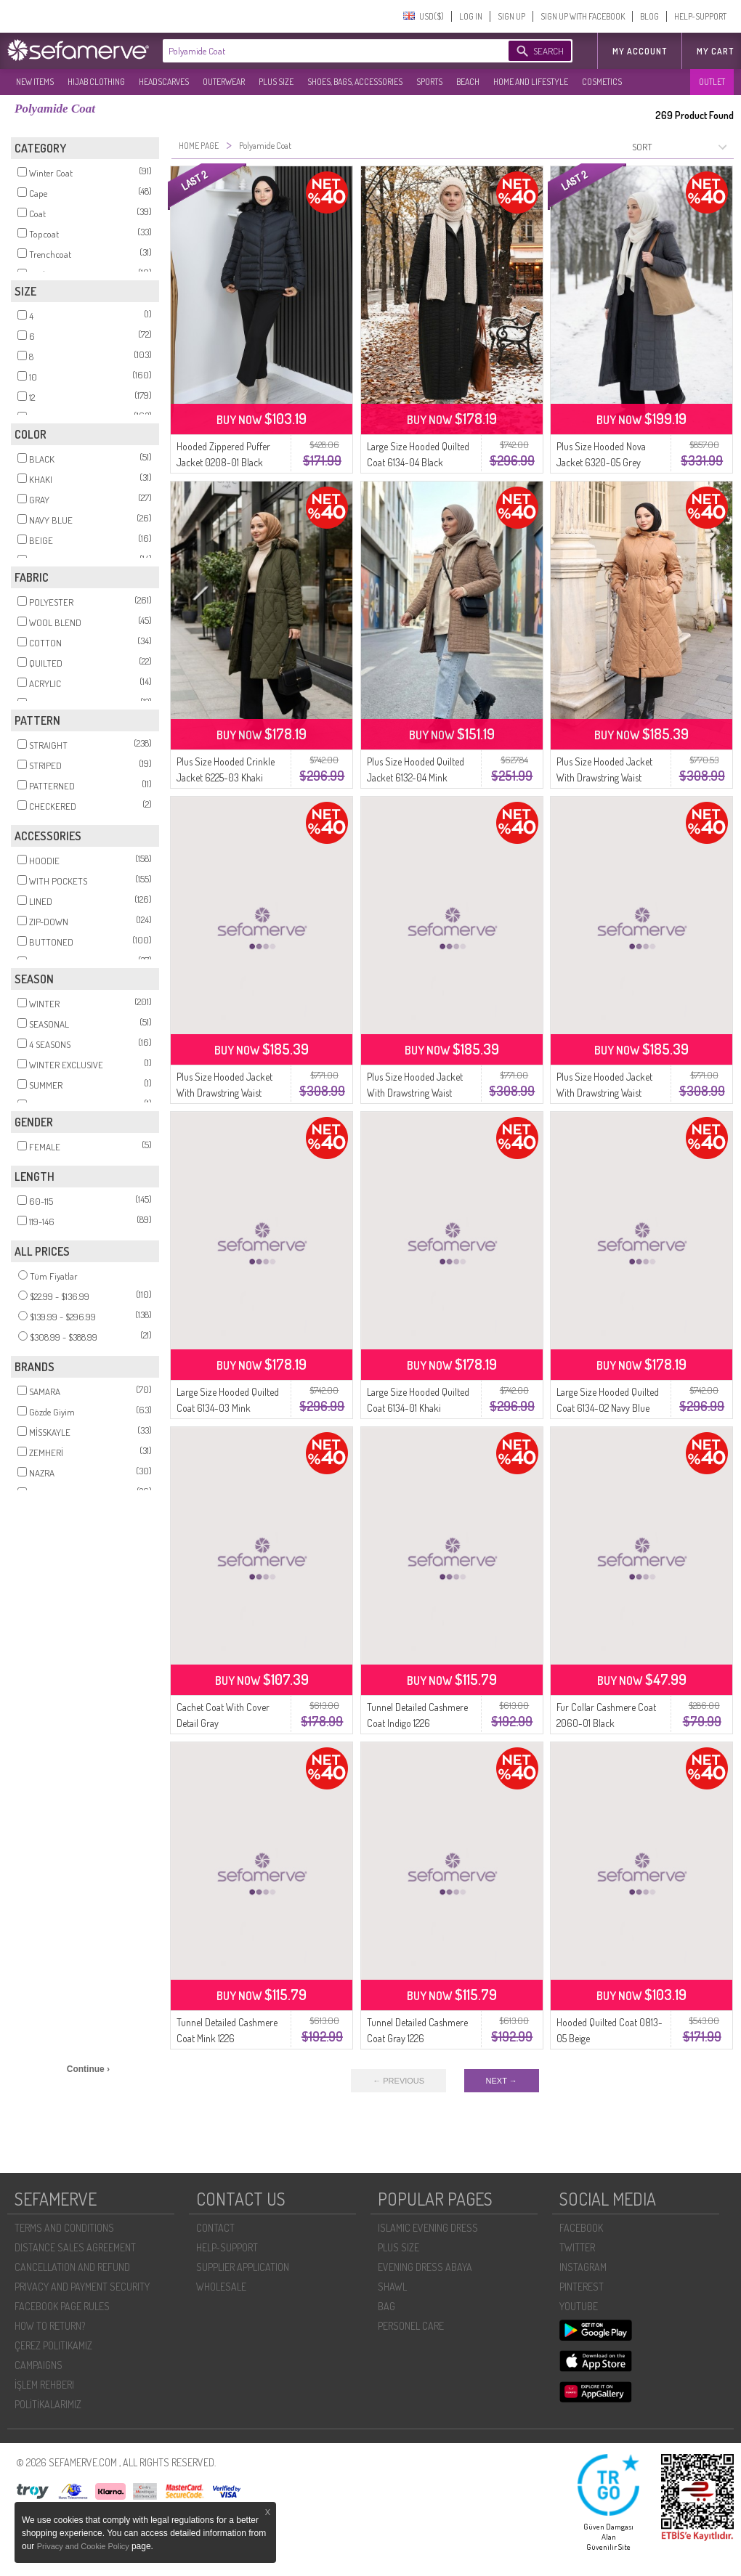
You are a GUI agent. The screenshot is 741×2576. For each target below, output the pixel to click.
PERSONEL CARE (411, 2326)
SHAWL (392, 2286)
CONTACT (215, 2228)
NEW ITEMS (35, 81)
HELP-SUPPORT (700, 16)
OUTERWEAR (224, 81)
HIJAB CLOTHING (96, 81)
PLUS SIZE (276, 81)
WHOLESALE (221, 2286)
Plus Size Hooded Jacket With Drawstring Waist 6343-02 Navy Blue (224, 1092)
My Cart (715, 51)
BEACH (467, 81)
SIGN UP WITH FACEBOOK (582, 16)
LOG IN (470, 16)
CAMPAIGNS (38, 2365)
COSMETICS (602, 81)
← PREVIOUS (398, 2080)
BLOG (649, 16)
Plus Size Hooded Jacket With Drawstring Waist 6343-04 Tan (604, 777)
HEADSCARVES (164, 81)
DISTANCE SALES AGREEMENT (75, 2247)
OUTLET (712, 81)
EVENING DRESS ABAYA (425, 2267)
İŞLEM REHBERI (44, 2384)
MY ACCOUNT (639, 51)
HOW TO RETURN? (50, 2326)
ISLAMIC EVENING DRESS (428, 2228)
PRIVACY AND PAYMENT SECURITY (82, 2286)
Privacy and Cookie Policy (84, 2546)
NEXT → (501, 2080)
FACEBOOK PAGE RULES (62, 2306)
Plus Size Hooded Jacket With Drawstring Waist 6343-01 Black (415, 1092)
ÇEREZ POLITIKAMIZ (53, 2345)
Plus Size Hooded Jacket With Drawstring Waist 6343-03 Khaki (604, 1092)
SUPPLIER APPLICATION (242, 2267)
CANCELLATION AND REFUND (72, 2267)
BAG (386, 2306)
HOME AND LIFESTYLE (530, 81)
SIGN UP (511, 16)
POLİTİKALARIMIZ (48, 2404)
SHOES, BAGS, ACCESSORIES (354, 81)
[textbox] (321, 50)
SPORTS (429, 81)
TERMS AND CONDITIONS (64, 2228)
